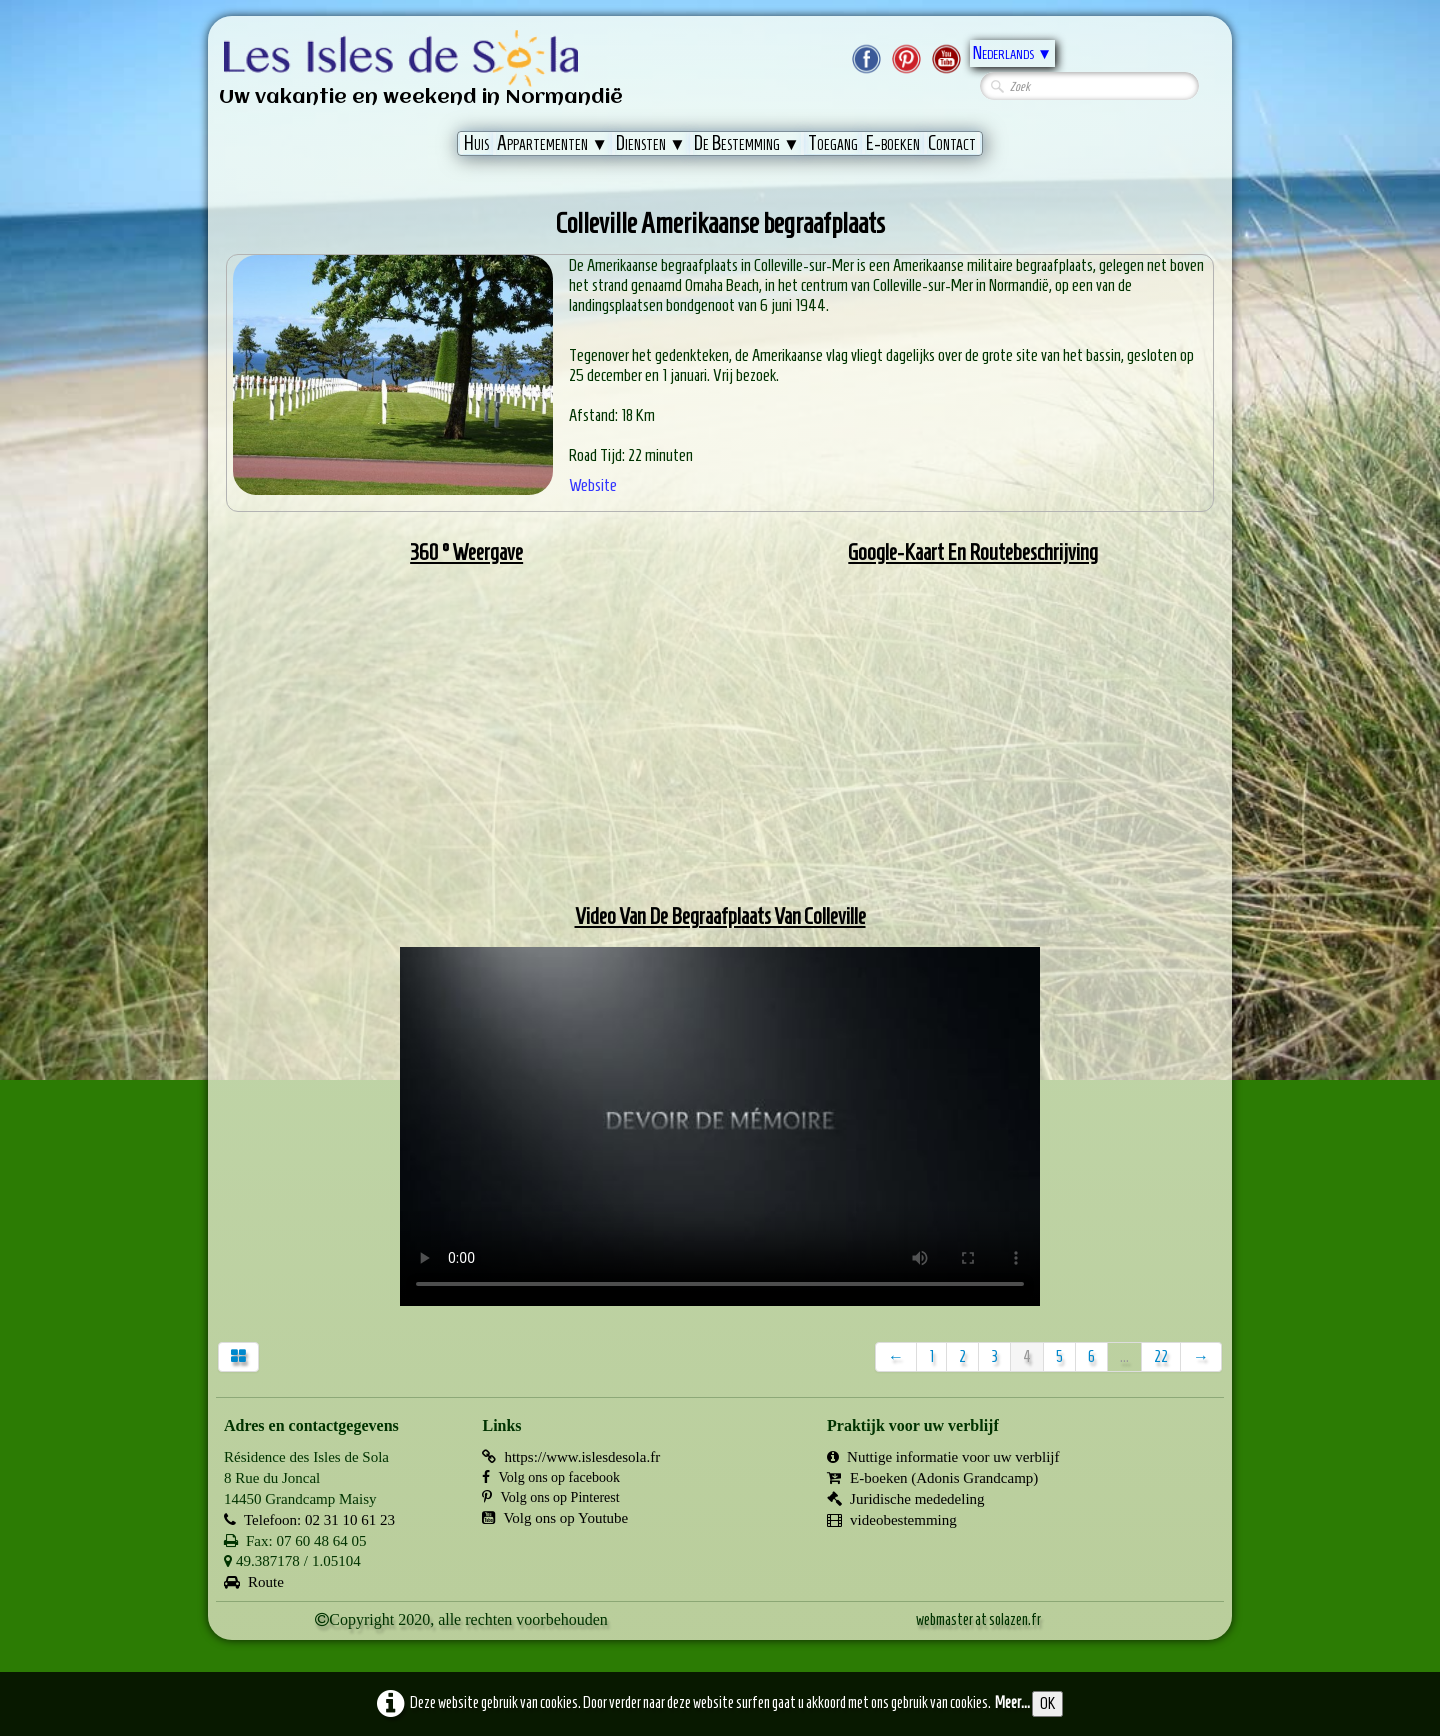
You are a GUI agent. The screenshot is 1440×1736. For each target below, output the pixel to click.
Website (593, 485)
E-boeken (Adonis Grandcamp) (932, 1478)
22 (1161, 1356)
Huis (476, 143)
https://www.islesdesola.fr (571, 1457)
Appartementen (552, 143)
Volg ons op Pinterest (550, 1497)
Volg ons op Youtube (555, 1518)
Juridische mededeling (906, 1499)
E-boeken (893, 143)
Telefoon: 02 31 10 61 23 (309, 1520)
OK (1047, 1703)
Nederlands (1012, 53)
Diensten (651, 143)
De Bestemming (747, 143)
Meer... (1012, 1702)
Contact (952, 143)
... (1124, 1356)
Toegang (833, 143)
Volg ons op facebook (550, 1477)
